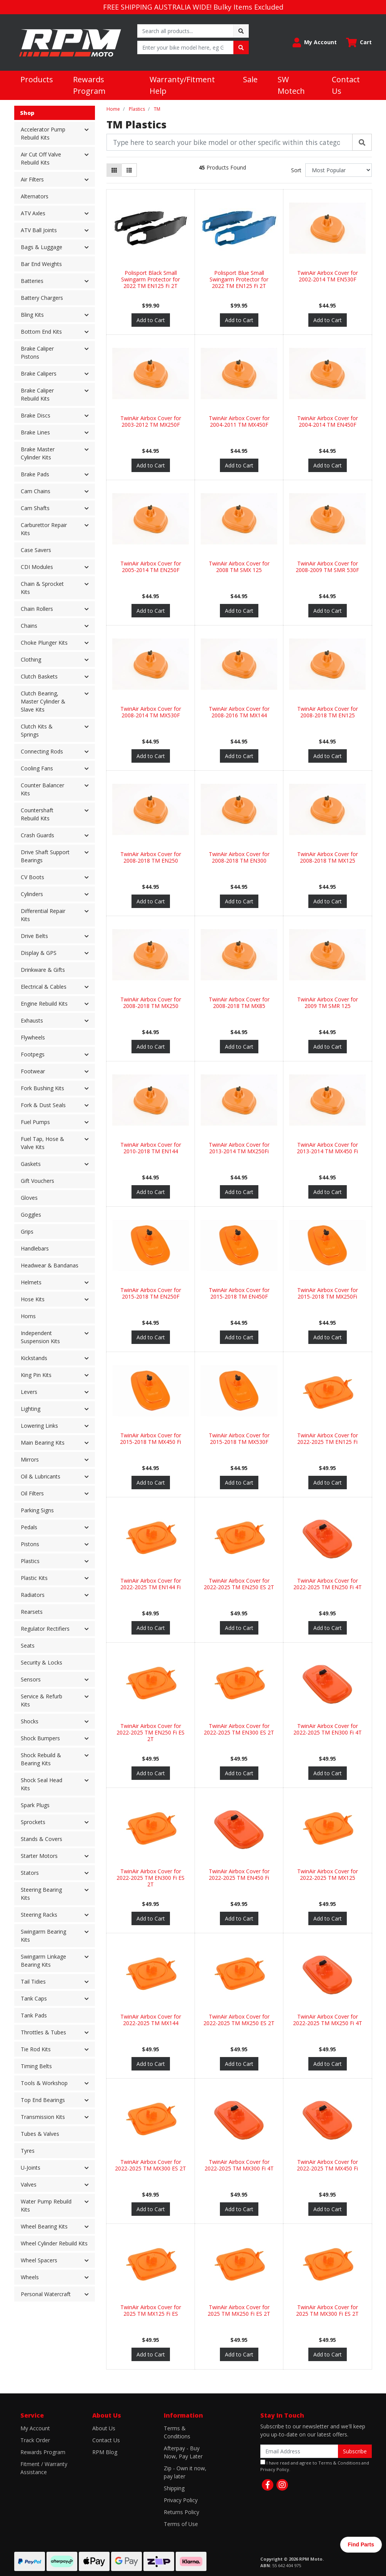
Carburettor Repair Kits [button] (44, 529)
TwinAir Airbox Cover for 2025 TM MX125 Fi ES (150, 2310)
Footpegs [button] (33, 1054)
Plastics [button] (30, 1561)
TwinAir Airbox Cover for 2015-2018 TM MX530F (239, 1438)
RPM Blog (104, 2452)
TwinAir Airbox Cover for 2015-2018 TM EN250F (150, 1293)
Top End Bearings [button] (43, 2100)
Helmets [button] (31, 1282)
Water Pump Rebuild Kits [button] (46, 2205)
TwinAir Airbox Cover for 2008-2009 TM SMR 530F (327, 567)
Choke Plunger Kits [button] (44, 642)
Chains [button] (29, 625)
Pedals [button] (29, 1527)
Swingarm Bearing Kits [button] (43, 1935)
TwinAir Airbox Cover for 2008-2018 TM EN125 (327, 712)
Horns (28, 1316)
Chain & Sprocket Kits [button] (42, 587)
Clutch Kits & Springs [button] (37, 730)
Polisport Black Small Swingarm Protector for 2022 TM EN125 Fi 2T (150, 279)
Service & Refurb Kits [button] (41, 1700)
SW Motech (291, 85)
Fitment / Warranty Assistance (43, 2468)
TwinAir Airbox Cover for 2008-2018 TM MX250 (150, 1002)
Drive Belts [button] (34, 936)
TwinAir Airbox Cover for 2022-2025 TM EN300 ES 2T (239, 1729)
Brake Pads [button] (35, 474)
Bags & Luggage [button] (41, 247)
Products (36, 79)
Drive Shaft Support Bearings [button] (45, 856)
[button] (315, 42)
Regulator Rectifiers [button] (45, 1628)
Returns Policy (181, 2512)
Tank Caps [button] (34, 1998)
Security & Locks (41, 1662)
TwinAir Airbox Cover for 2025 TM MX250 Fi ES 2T (239, 2310)
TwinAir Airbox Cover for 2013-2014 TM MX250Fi (239, 1148)
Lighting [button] (30, 1408)
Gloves (29, 1197)
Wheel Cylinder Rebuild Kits (54, 2243)
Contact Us (346, 85)
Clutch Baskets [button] (39, 676)
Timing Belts (36, 2066)
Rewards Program (89, 85)
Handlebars (35, 1248)
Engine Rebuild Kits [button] (44, 1003)
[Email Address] (299, 2451)
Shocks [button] (29, 1721)
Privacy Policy (181, 2500)
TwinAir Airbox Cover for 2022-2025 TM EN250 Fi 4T (327, 1584)
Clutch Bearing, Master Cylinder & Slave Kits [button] (43, 701)
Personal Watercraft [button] (46, 2294)
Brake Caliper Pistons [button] (37, 352)
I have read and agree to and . (314, 2466)
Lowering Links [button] (39, 1425)
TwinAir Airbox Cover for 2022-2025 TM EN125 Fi (327, 1438)
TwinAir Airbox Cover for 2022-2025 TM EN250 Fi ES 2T (150, 1732)
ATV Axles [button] (33, 213)
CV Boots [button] (32, 877)
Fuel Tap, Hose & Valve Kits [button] (42, 1143)
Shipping (174, 2488)
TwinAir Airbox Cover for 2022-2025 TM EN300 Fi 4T (327, 1729)
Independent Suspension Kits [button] (40, 1337)
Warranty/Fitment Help (182, 85)
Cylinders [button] (32, 894)
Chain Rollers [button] (37, 608)
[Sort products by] (338, 170)
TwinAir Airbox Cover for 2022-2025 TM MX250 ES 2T (239, 2020)
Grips (27, 1231)
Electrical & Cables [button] (44, 986)
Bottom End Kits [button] (41, 331)
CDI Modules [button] (37, 566)
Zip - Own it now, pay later (185, 2472)
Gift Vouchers (37, 1180)
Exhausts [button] (32, 1020)
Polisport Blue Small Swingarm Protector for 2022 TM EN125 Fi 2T (239, 279)
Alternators (34, 196)
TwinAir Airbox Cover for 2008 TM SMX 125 (239, 567)
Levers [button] (29, 1391)
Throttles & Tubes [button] (43, 2032)
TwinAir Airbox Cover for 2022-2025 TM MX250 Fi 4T (327, 2020)
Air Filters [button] (32, 179)
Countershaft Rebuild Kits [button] (37, 814)
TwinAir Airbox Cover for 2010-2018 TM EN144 (150, 1148)
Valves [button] (29, 2184)
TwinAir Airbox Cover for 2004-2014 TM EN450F (327, 421)
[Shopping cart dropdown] (359, 42)
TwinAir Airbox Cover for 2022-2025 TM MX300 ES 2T (150, 2165)
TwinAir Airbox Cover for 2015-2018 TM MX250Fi (327, 1293)
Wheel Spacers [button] (39, 2260)
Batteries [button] (32, 280)
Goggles (31, 1214)
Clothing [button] (31, 659)
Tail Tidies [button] (33, 1981)
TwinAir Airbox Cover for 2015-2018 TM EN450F (239, 1293)
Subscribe (355, 2451)
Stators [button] (30, 1872)
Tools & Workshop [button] (44, 2083)
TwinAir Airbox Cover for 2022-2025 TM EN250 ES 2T (239, 1584)
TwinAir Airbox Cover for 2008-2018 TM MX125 (327, 857)
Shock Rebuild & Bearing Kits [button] (41, 1759)
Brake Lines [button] (35, 432)
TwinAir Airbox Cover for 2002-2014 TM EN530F (327, 276)
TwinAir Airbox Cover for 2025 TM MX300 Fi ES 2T (327, 2310)
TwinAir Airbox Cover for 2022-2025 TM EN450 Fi (239, 1874)
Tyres (28, 2150)
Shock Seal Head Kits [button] (41, 1784)
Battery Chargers (42, 297)
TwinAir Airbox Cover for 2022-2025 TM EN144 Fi (150, 1584)
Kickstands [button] (34, 1358)
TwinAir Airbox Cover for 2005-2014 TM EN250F (150, 567)
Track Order (35, 2440)
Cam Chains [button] (35, 491)
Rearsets (32, 1611)
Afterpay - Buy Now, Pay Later (183, 2452)
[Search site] (241, 31)
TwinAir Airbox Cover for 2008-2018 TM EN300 (239, 857)
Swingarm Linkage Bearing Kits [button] (43, 1960)
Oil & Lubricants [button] (40, 1476)
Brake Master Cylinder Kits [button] (38, 453)
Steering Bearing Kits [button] (41, 1893)
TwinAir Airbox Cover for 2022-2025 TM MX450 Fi (327, 2165)
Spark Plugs (35, 1805)
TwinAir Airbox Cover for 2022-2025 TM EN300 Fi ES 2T (150, 1878)
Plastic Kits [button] (34, 1578)
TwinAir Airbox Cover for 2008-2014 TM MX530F (150, 712)
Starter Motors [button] (39, 1855)
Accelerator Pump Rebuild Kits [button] (43, 133)
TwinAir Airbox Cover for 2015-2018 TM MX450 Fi (150, 1438)
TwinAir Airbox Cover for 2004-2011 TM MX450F (239, 421)
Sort (296, 170)
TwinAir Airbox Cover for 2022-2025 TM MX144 (150, 2020)
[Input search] (185, 31)
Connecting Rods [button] (42, 751)
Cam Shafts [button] (35, 508)
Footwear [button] (33, 1071)
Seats (28, 1645)
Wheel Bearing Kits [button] (44, 2226)
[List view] (129, 170)
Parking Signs (37, 1510)
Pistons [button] (30, 1544)
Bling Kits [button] (32, 314)
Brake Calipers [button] (39, 373)
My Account (35, 2428)
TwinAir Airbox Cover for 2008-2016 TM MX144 (239, 712)
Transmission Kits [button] (43, 2116)
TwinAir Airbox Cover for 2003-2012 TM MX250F (150, 421)
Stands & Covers (41, 1839)
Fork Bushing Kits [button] (42, 1088)
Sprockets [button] (33, 1822)
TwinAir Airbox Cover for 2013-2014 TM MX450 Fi (327, 1148)
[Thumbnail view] (114, 170)
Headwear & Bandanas (49, 1265)
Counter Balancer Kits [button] (42, 789)
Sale (250, 79)
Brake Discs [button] (35, 415)
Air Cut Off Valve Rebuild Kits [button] (41, 158)
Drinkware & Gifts (43, 969)
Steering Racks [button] (39, 1914)
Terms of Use (181, 2524)
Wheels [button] (30, 2277)
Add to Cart (150, 320)
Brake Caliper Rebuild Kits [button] (37, 394)
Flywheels (33, 1037)
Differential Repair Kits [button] (43, 915)
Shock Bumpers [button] (40, 1738)
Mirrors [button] (30, 1459)
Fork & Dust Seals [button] (43, 1105)
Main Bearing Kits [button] (43, 1442)
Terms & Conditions (177, 2432)
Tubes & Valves (40, 2133)
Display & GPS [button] (39, 952)
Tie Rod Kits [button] (36, 2049)
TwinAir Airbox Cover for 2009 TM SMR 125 (327, 1002)
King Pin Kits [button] (36, 1375)
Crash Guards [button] (37, 835)
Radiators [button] (33, 1594)
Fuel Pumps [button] (35, 1122)
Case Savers (36, 550)
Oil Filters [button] (32, 1493)
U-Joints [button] (30, 2167)
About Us (103, 2428)
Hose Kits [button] (33, 1299)
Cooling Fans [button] (37, 768)
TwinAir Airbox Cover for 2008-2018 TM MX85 (239, 1002)
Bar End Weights (41, 264)
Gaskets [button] (31, 1163)
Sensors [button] (31, 1679)
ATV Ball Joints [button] (39, 230)
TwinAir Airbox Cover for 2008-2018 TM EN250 (150, 857)
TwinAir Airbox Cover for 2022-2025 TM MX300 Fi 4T (239, 2165)
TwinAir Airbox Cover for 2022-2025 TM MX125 (327, 1874)
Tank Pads (34, 2015)
